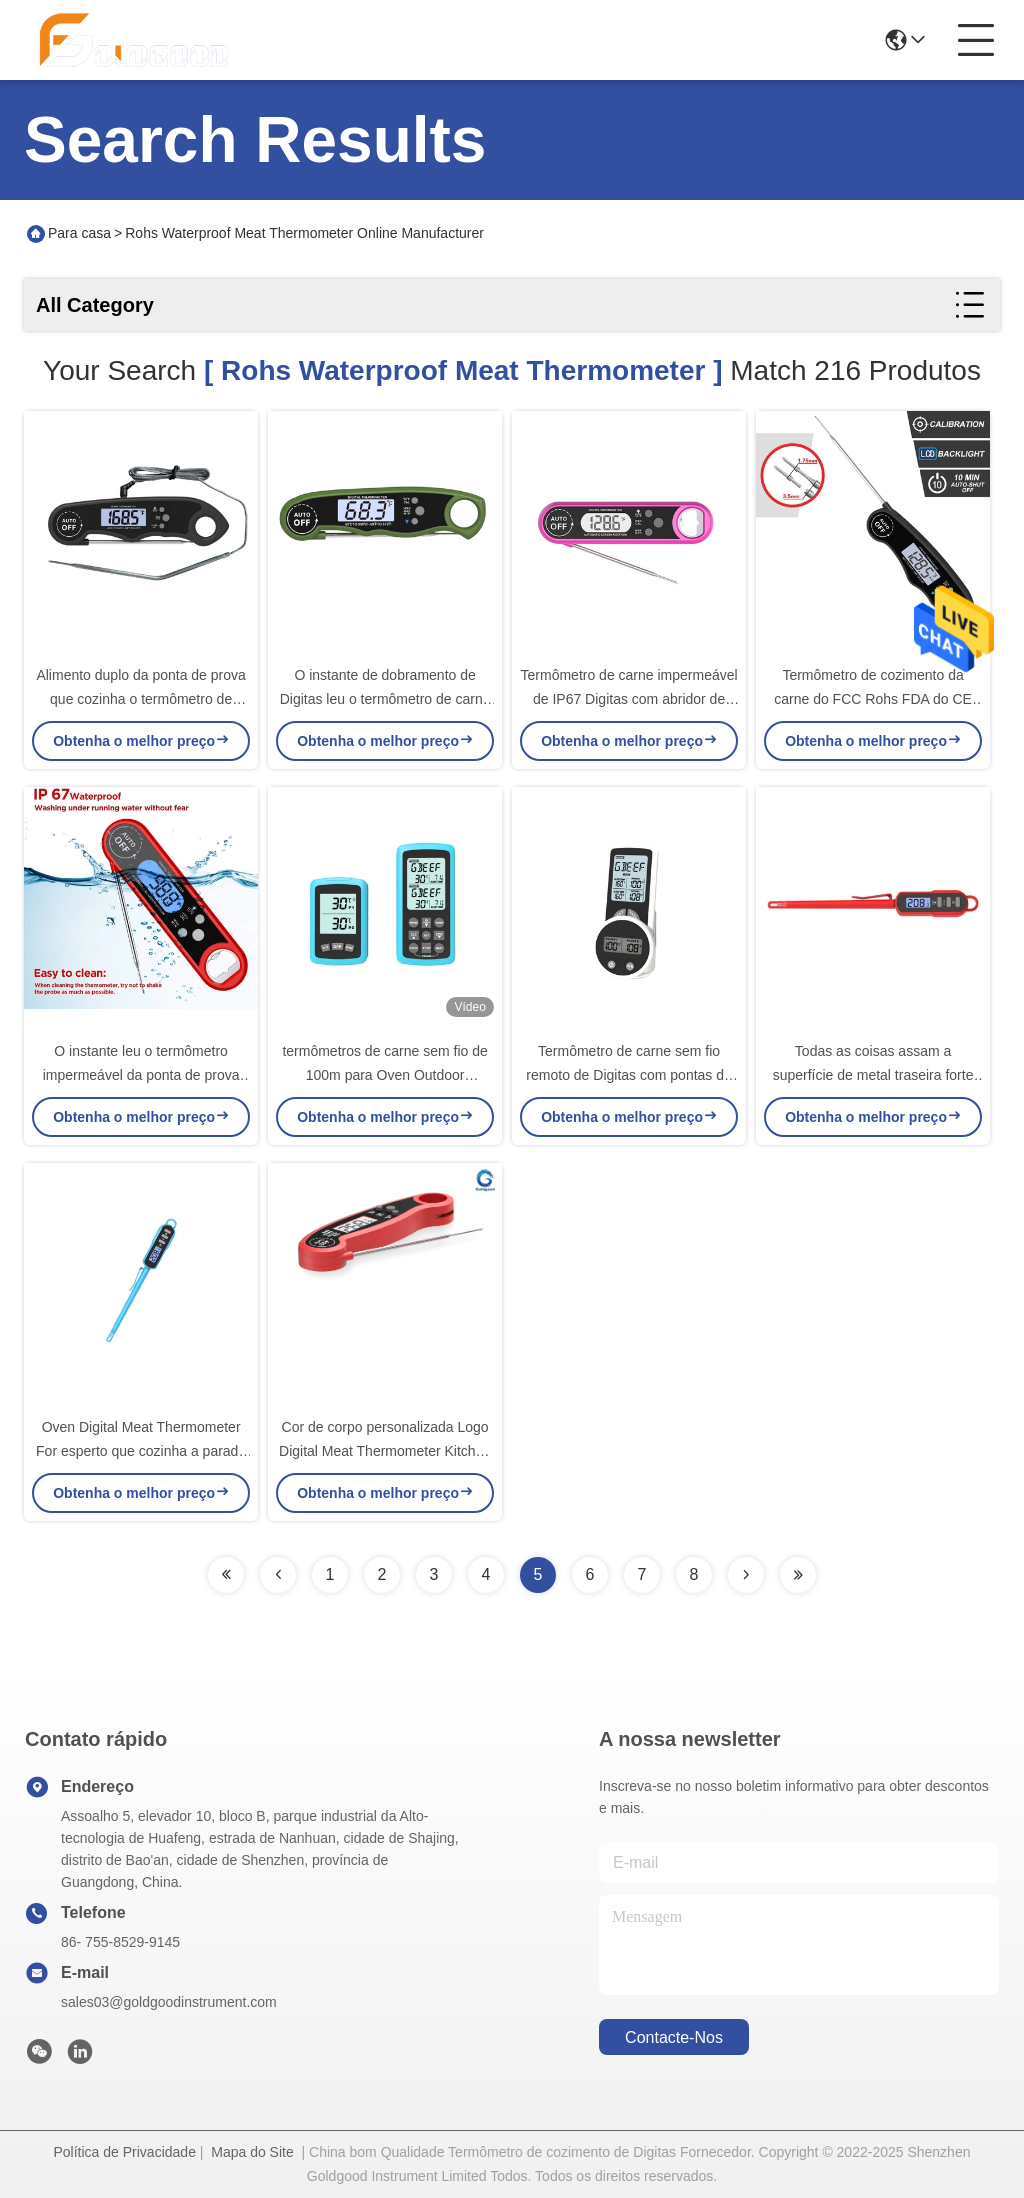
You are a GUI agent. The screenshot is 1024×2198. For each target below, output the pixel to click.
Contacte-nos (674, 2037)
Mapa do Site (252, 2152)
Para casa (79, 233)
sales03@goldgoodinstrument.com (169, 2002)
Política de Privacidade (125, 2152)
